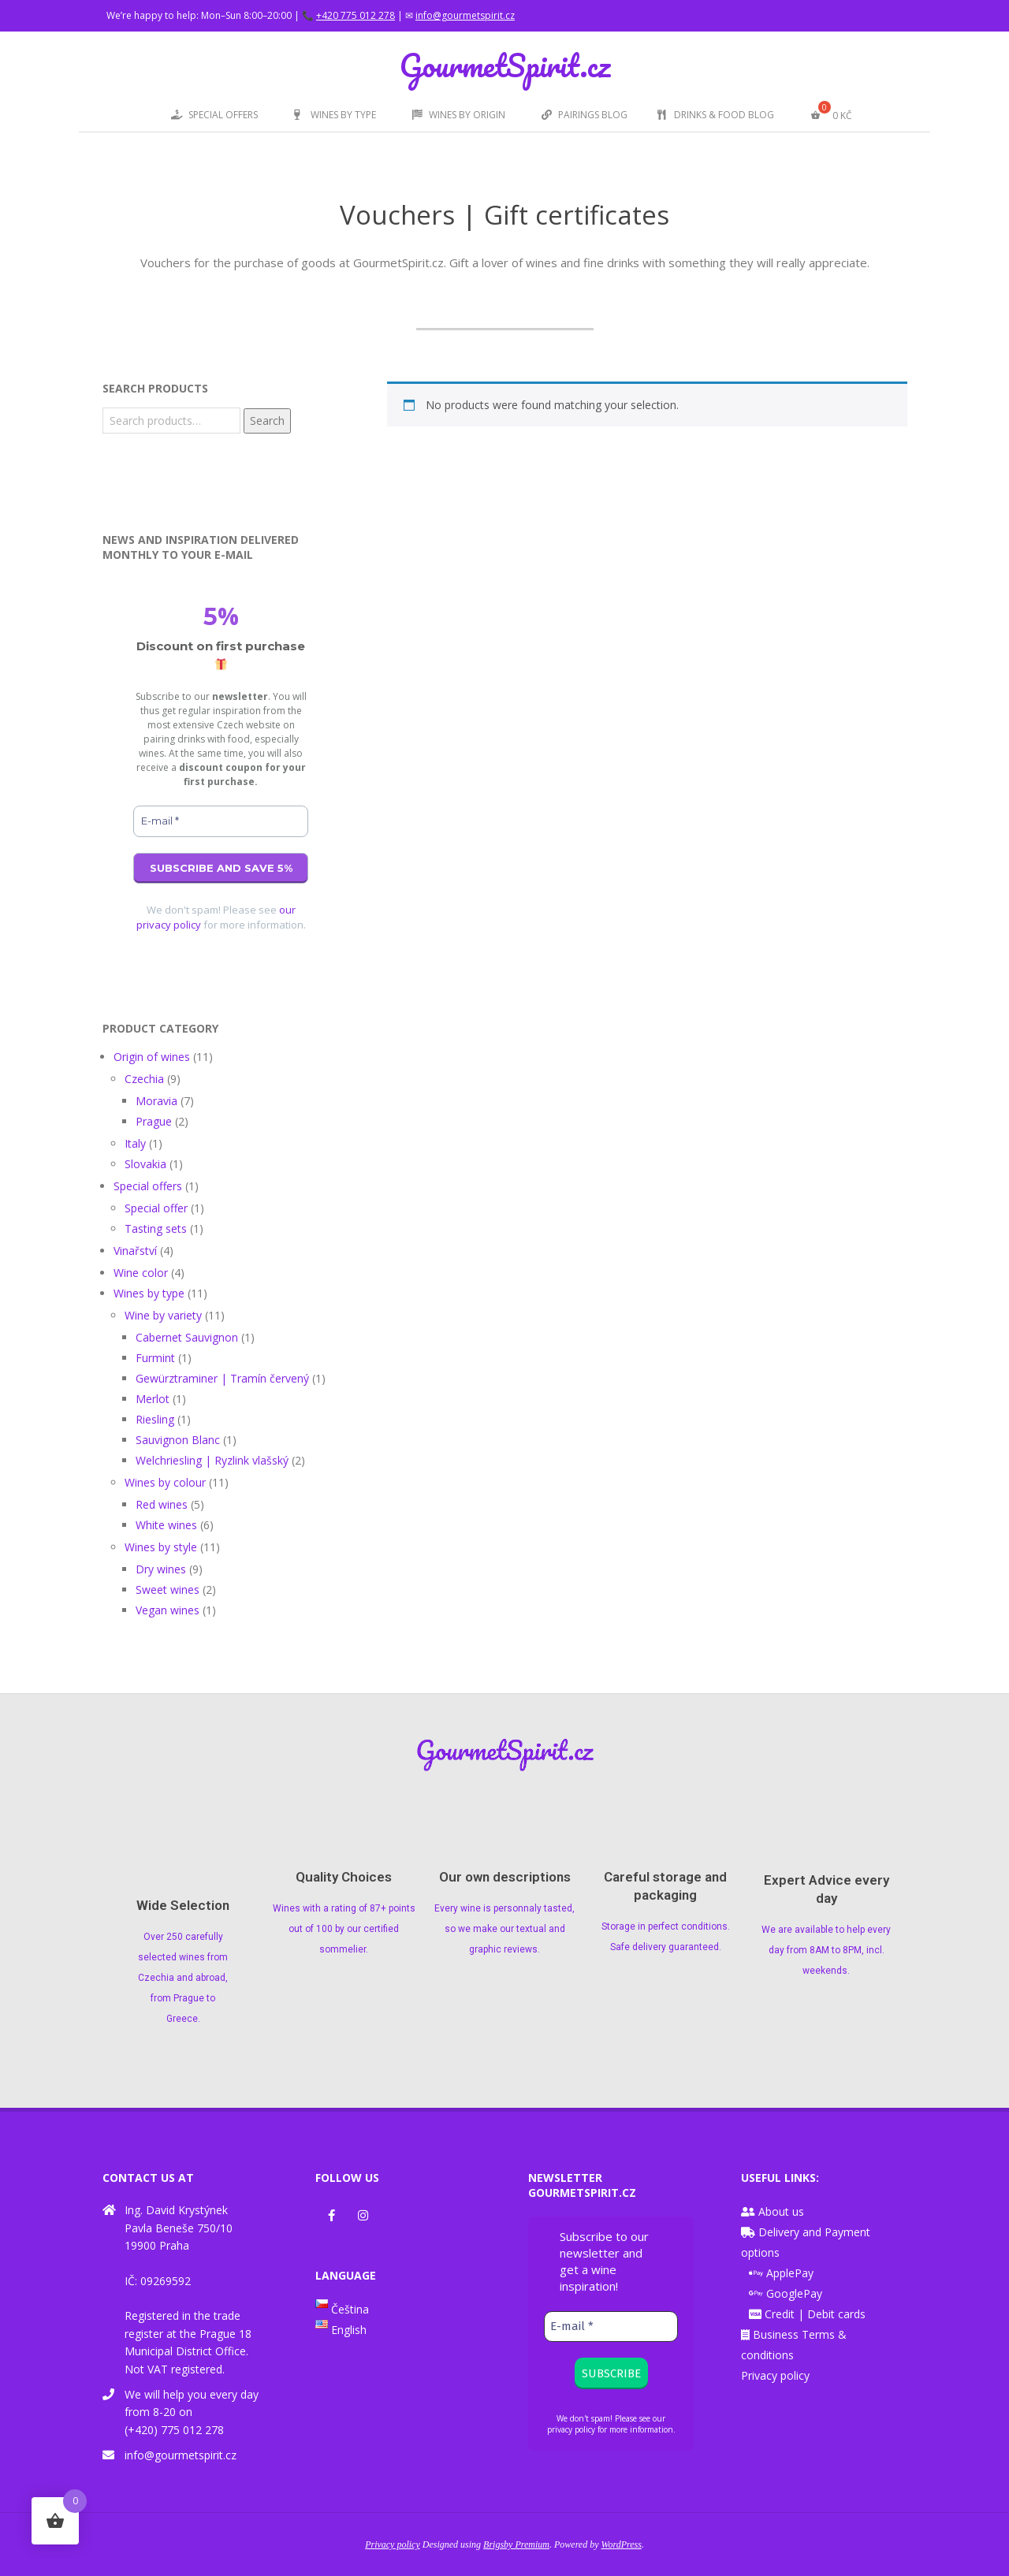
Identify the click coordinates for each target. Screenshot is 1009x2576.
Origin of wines (152, 1056)
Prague (154, 1121)
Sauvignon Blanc (178, 1439)
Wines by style (161, 1546)
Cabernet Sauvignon (187, 1337)
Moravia (156, 1100)
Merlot (152, 1398)
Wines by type (149, 1293)
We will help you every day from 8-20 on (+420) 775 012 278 (192, 2412)
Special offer (156, 1208)
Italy (135, 1143)
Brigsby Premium (516, 2544)
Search (267, 420)
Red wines (162, 1504)
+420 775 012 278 (355, 15)
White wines (166, 1524)
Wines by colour (165, 1482)
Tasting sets (156, 1228)
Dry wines (161, 1569)
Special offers (148, 1185)
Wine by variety (163, 1315)
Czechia (144, 1078)
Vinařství (135, 1250)
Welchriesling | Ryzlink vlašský (212, 1460)
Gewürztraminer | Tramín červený (222, 1378)
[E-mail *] (220, 821)
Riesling (155, 1419)
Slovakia (145, 1163)
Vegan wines (167, 1610)
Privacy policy (775, 2375)
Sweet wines (167, 1589)
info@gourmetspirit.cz (465, 15)
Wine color (141, 1272)
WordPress (621, 2544)
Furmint (155, 1357)
